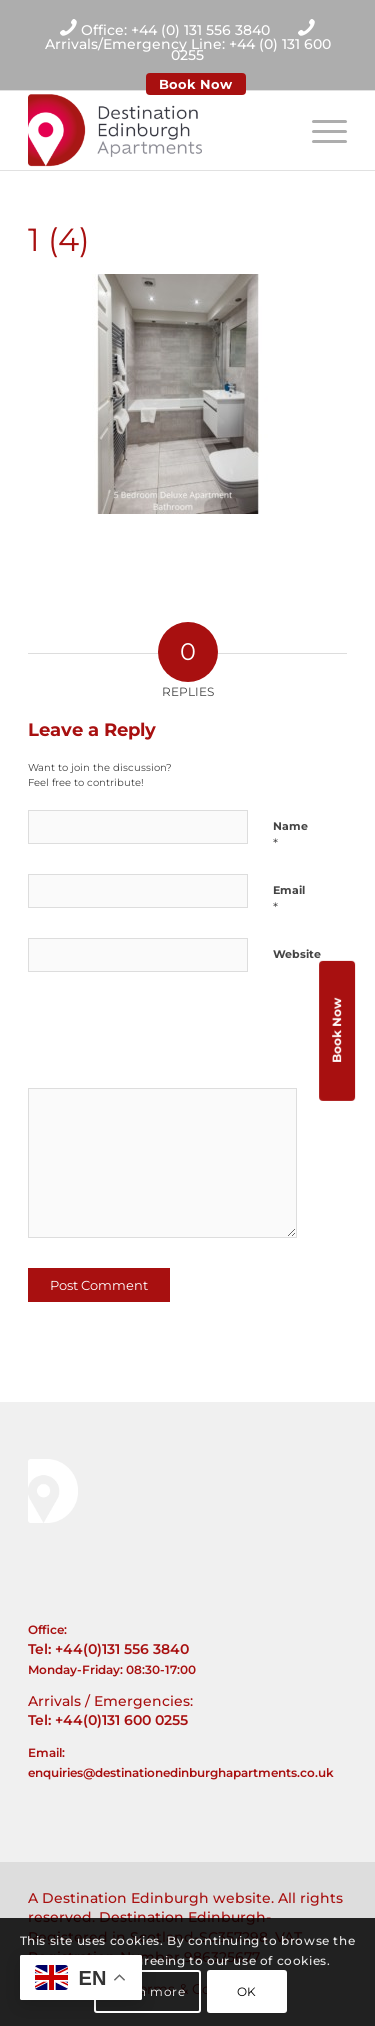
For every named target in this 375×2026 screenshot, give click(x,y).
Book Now (195, 84)
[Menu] (319, 130)
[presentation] (165, 1037)
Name (290, 835)
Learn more (148, 1991)
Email (289, 899)
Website (297, 954)
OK (247, 1991)
